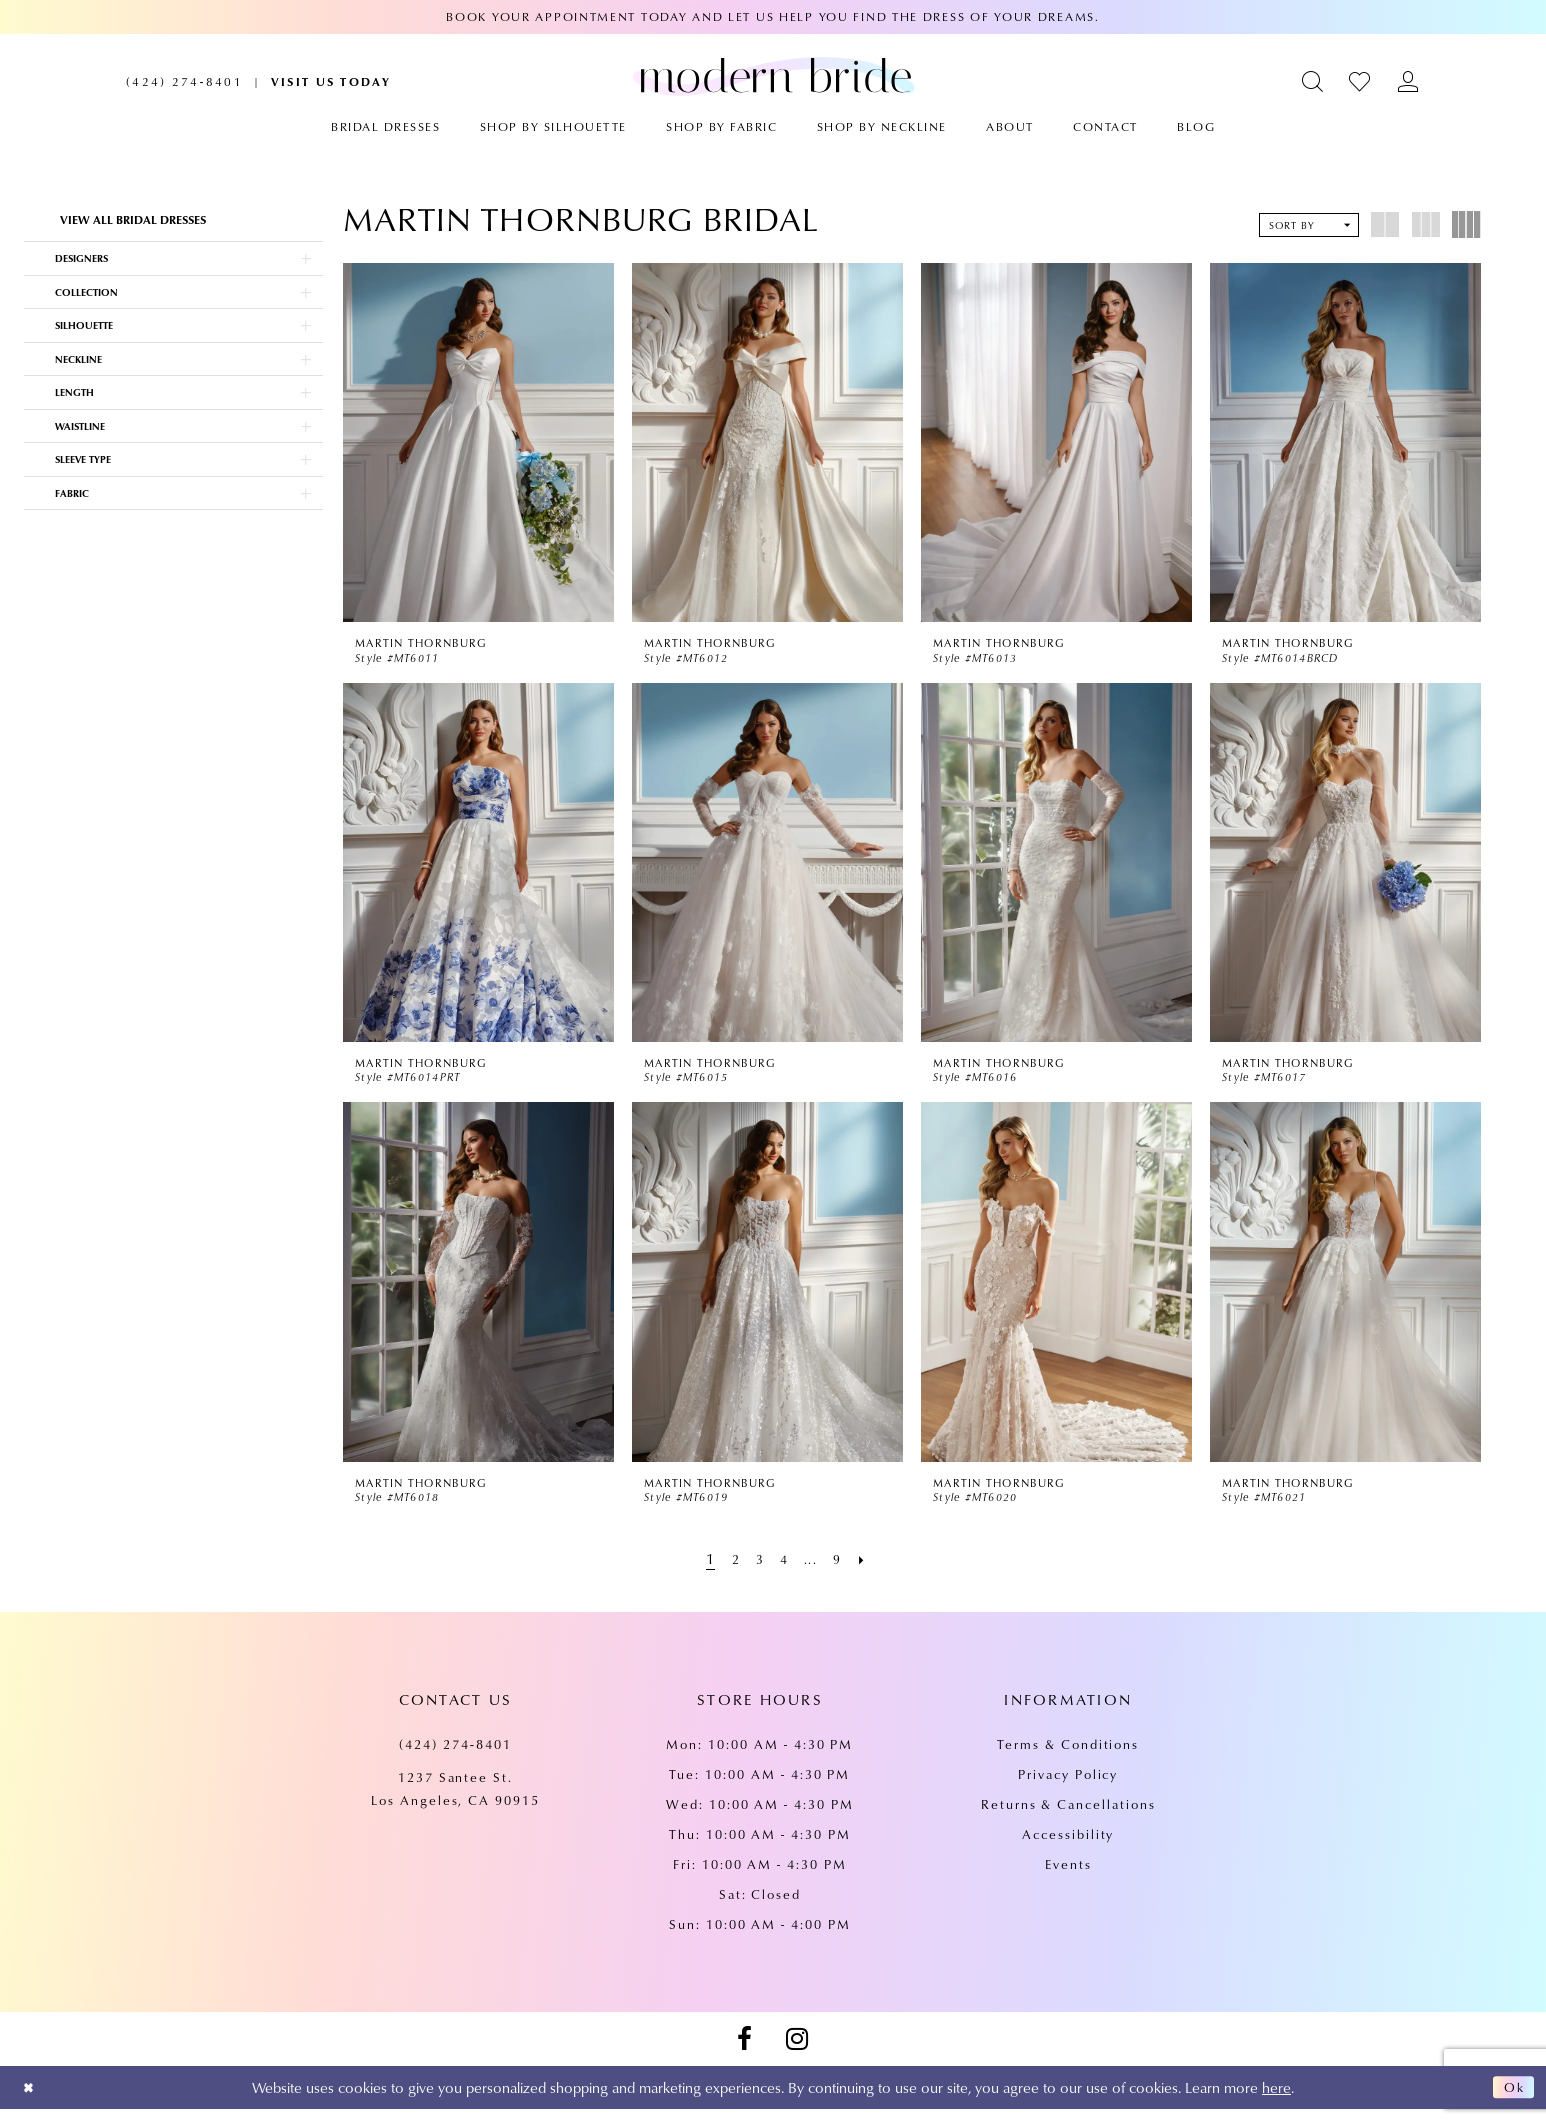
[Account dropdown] (1408, 81)
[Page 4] (785, 1572)
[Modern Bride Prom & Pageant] (773, 76)
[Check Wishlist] (1360, 81)
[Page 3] (758, 1572)
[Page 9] (843, 1572)
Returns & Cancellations (1068, 1818)
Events (1068, 1878)
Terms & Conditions (1068, 1758)
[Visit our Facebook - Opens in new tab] (744, 2053)
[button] (1313, 81)
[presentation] (478, 442)
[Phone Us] (184, 81)
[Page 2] (730, 1572)
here (1276, 2101)
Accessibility (1068, 1848)
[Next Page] (871, 1572)
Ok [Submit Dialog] (1511, 2102)
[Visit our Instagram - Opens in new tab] (797, 2053)
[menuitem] (184, 81)
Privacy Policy (1068, 1788)
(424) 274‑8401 (455, 1758)
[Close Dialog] (31, 2101)
